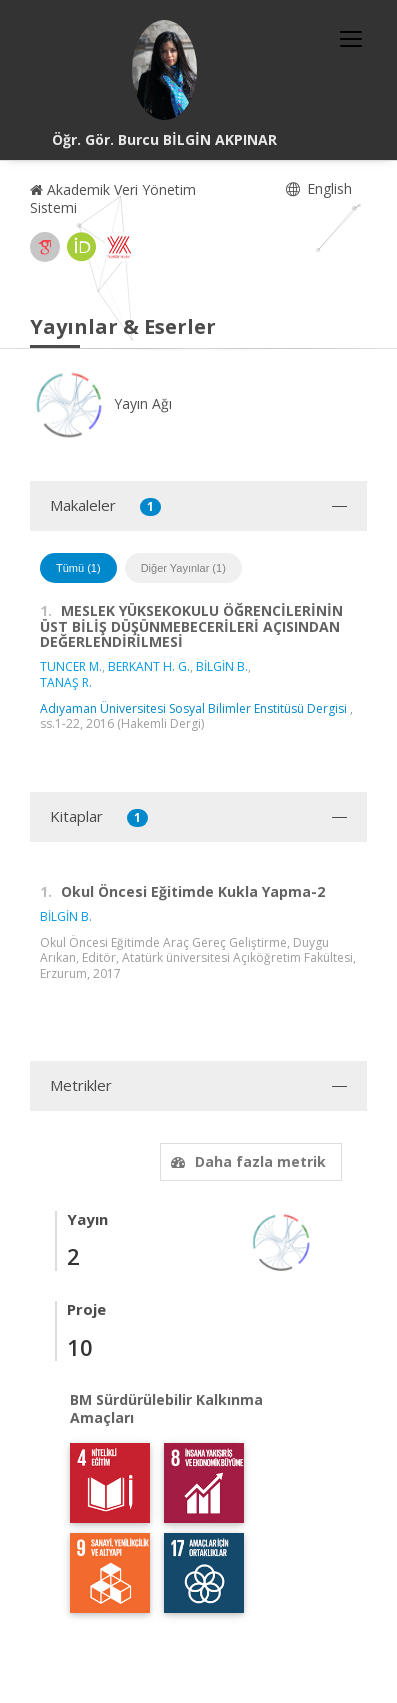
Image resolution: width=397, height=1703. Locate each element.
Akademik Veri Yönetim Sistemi (113, 198)
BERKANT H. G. (149, 666)
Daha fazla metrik (246, 1161)
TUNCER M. (71, 666)
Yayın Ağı (101, 403)
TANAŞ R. (66, 682)
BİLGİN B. (222, 666)
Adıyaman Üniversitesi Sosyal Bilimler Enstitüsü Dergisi (193, 708)
